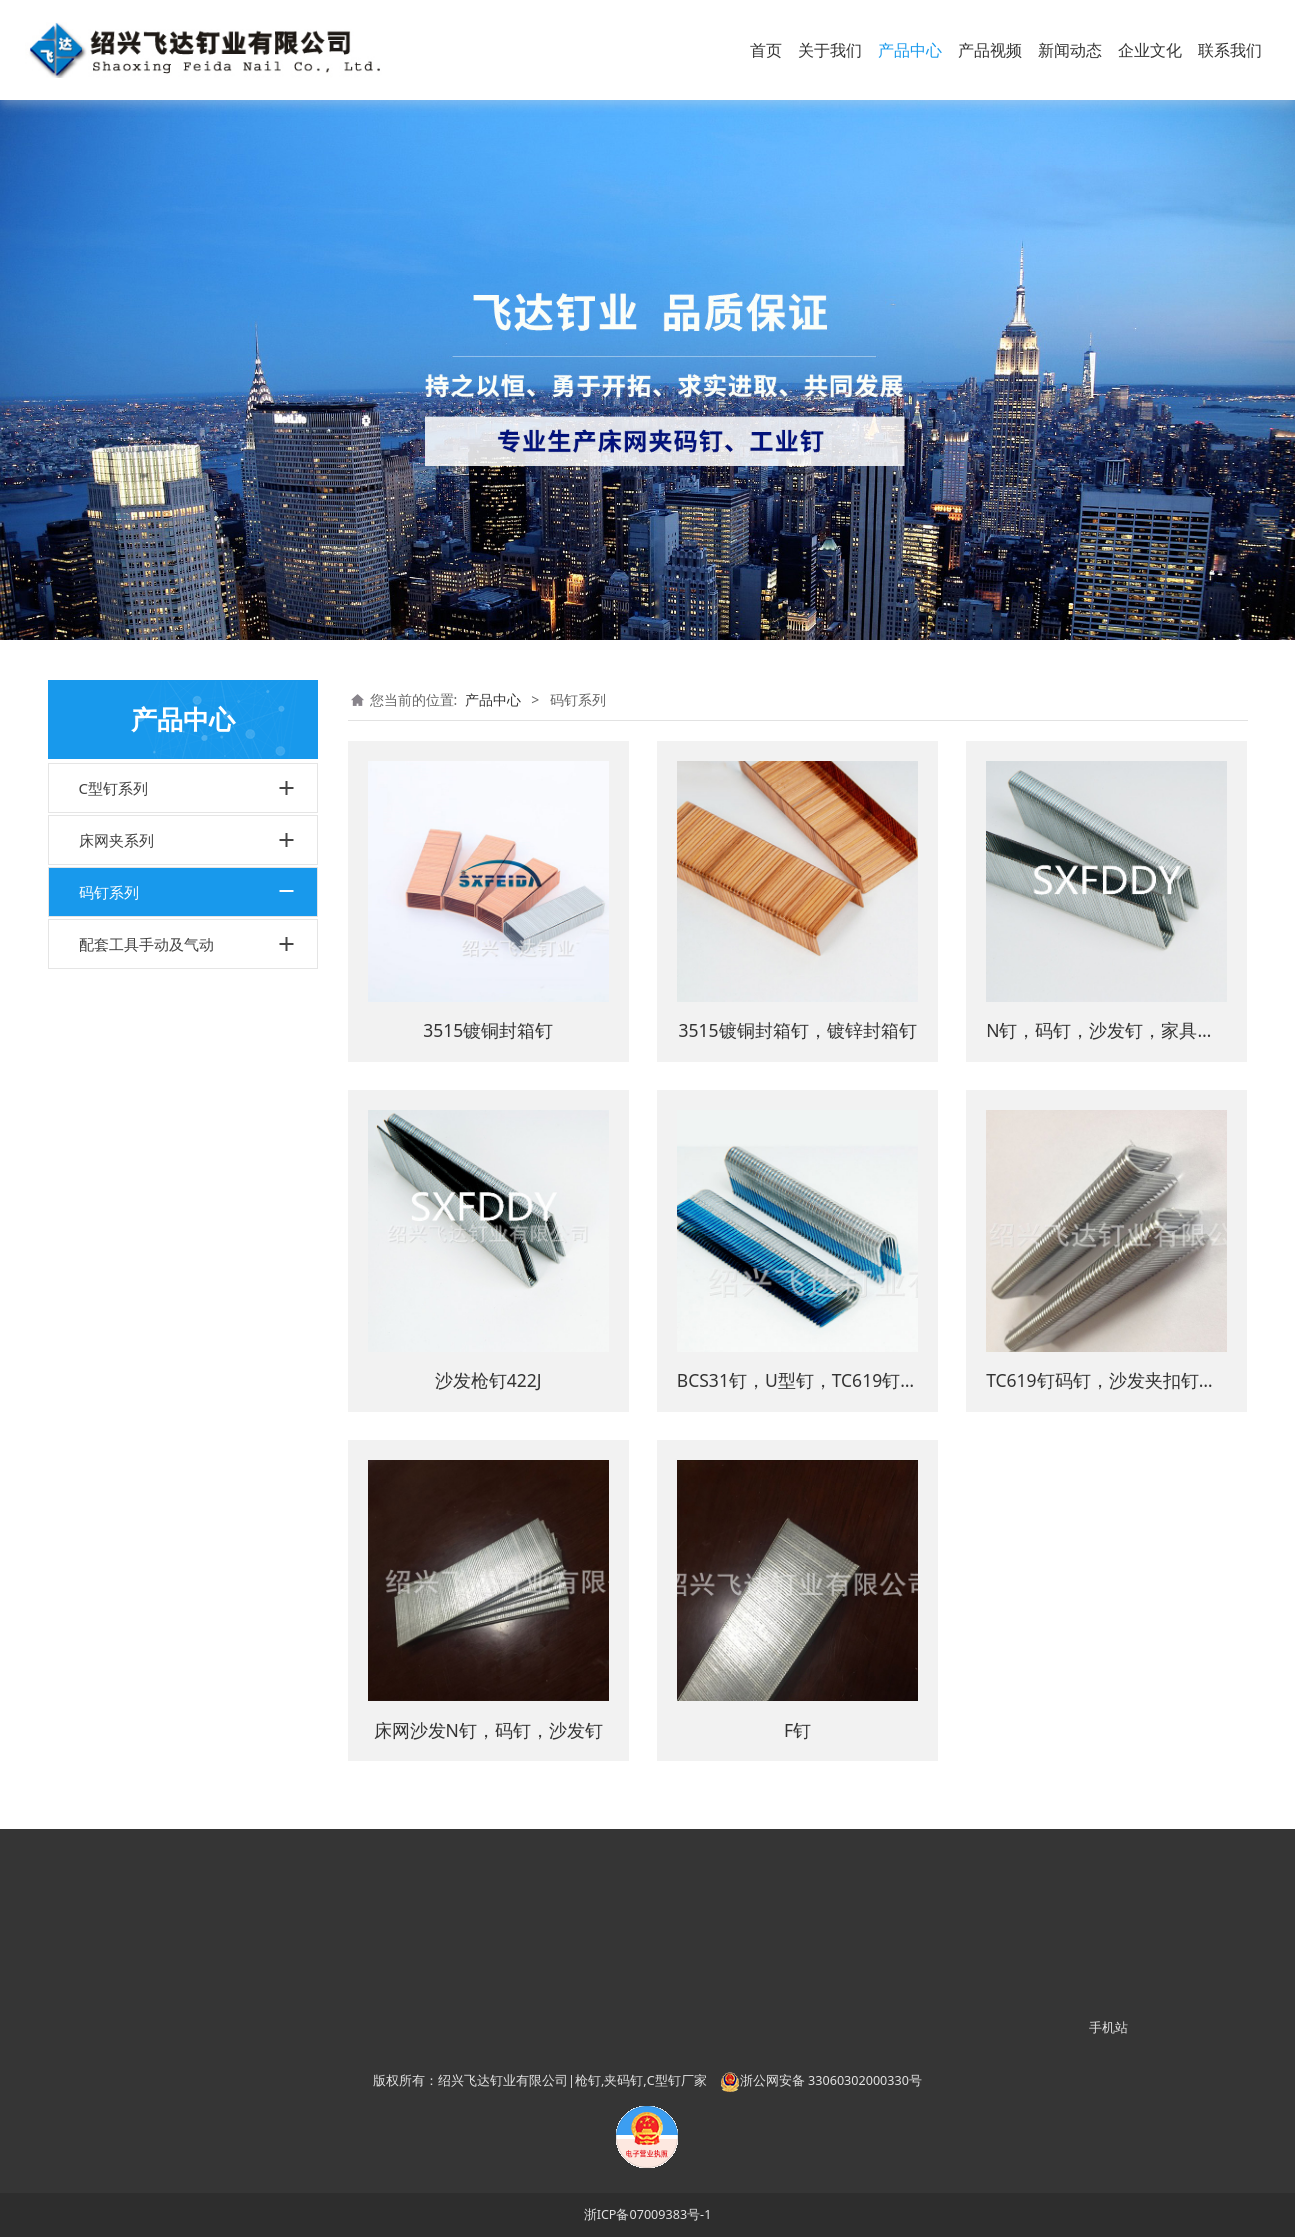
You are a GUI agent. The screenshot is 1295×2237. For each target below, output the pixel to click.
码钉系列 (109, 892)
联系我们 (1230, 50)
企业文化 (1150, 50)
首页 (766, 50)
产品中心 (910, 50)
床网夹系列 (116, 840)
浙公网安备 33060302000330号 (821, 2080)
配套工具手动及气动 (146, 944)
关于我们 (830, 50)
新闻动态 (1070, 50)
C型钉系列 (113, 788)
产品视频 (990, 50)
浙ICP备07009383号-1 (648, 2214)
